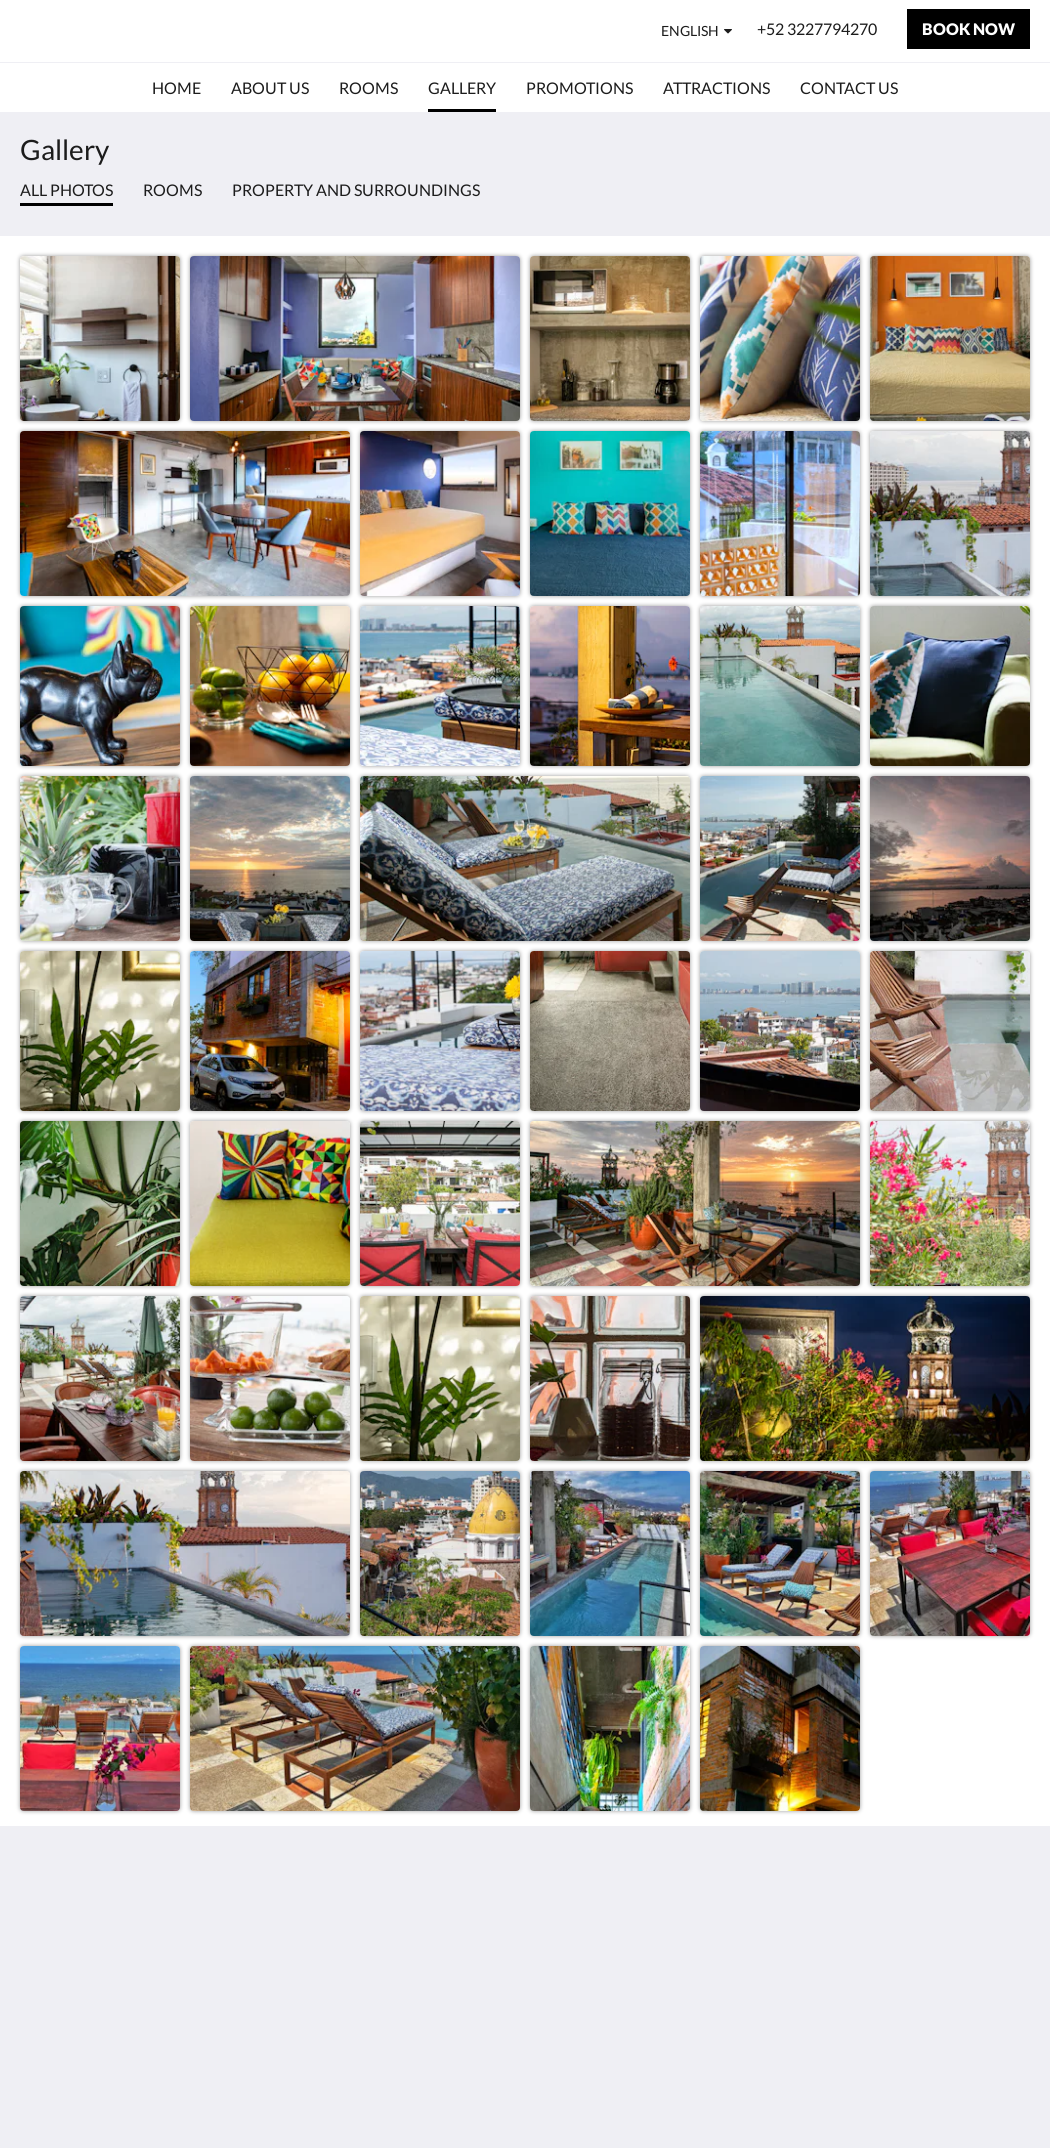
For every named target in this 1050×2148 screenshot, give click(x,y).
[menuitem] (176, 88)
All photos (66, 189)
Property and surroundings (356, 189)
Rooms (172, 189)
